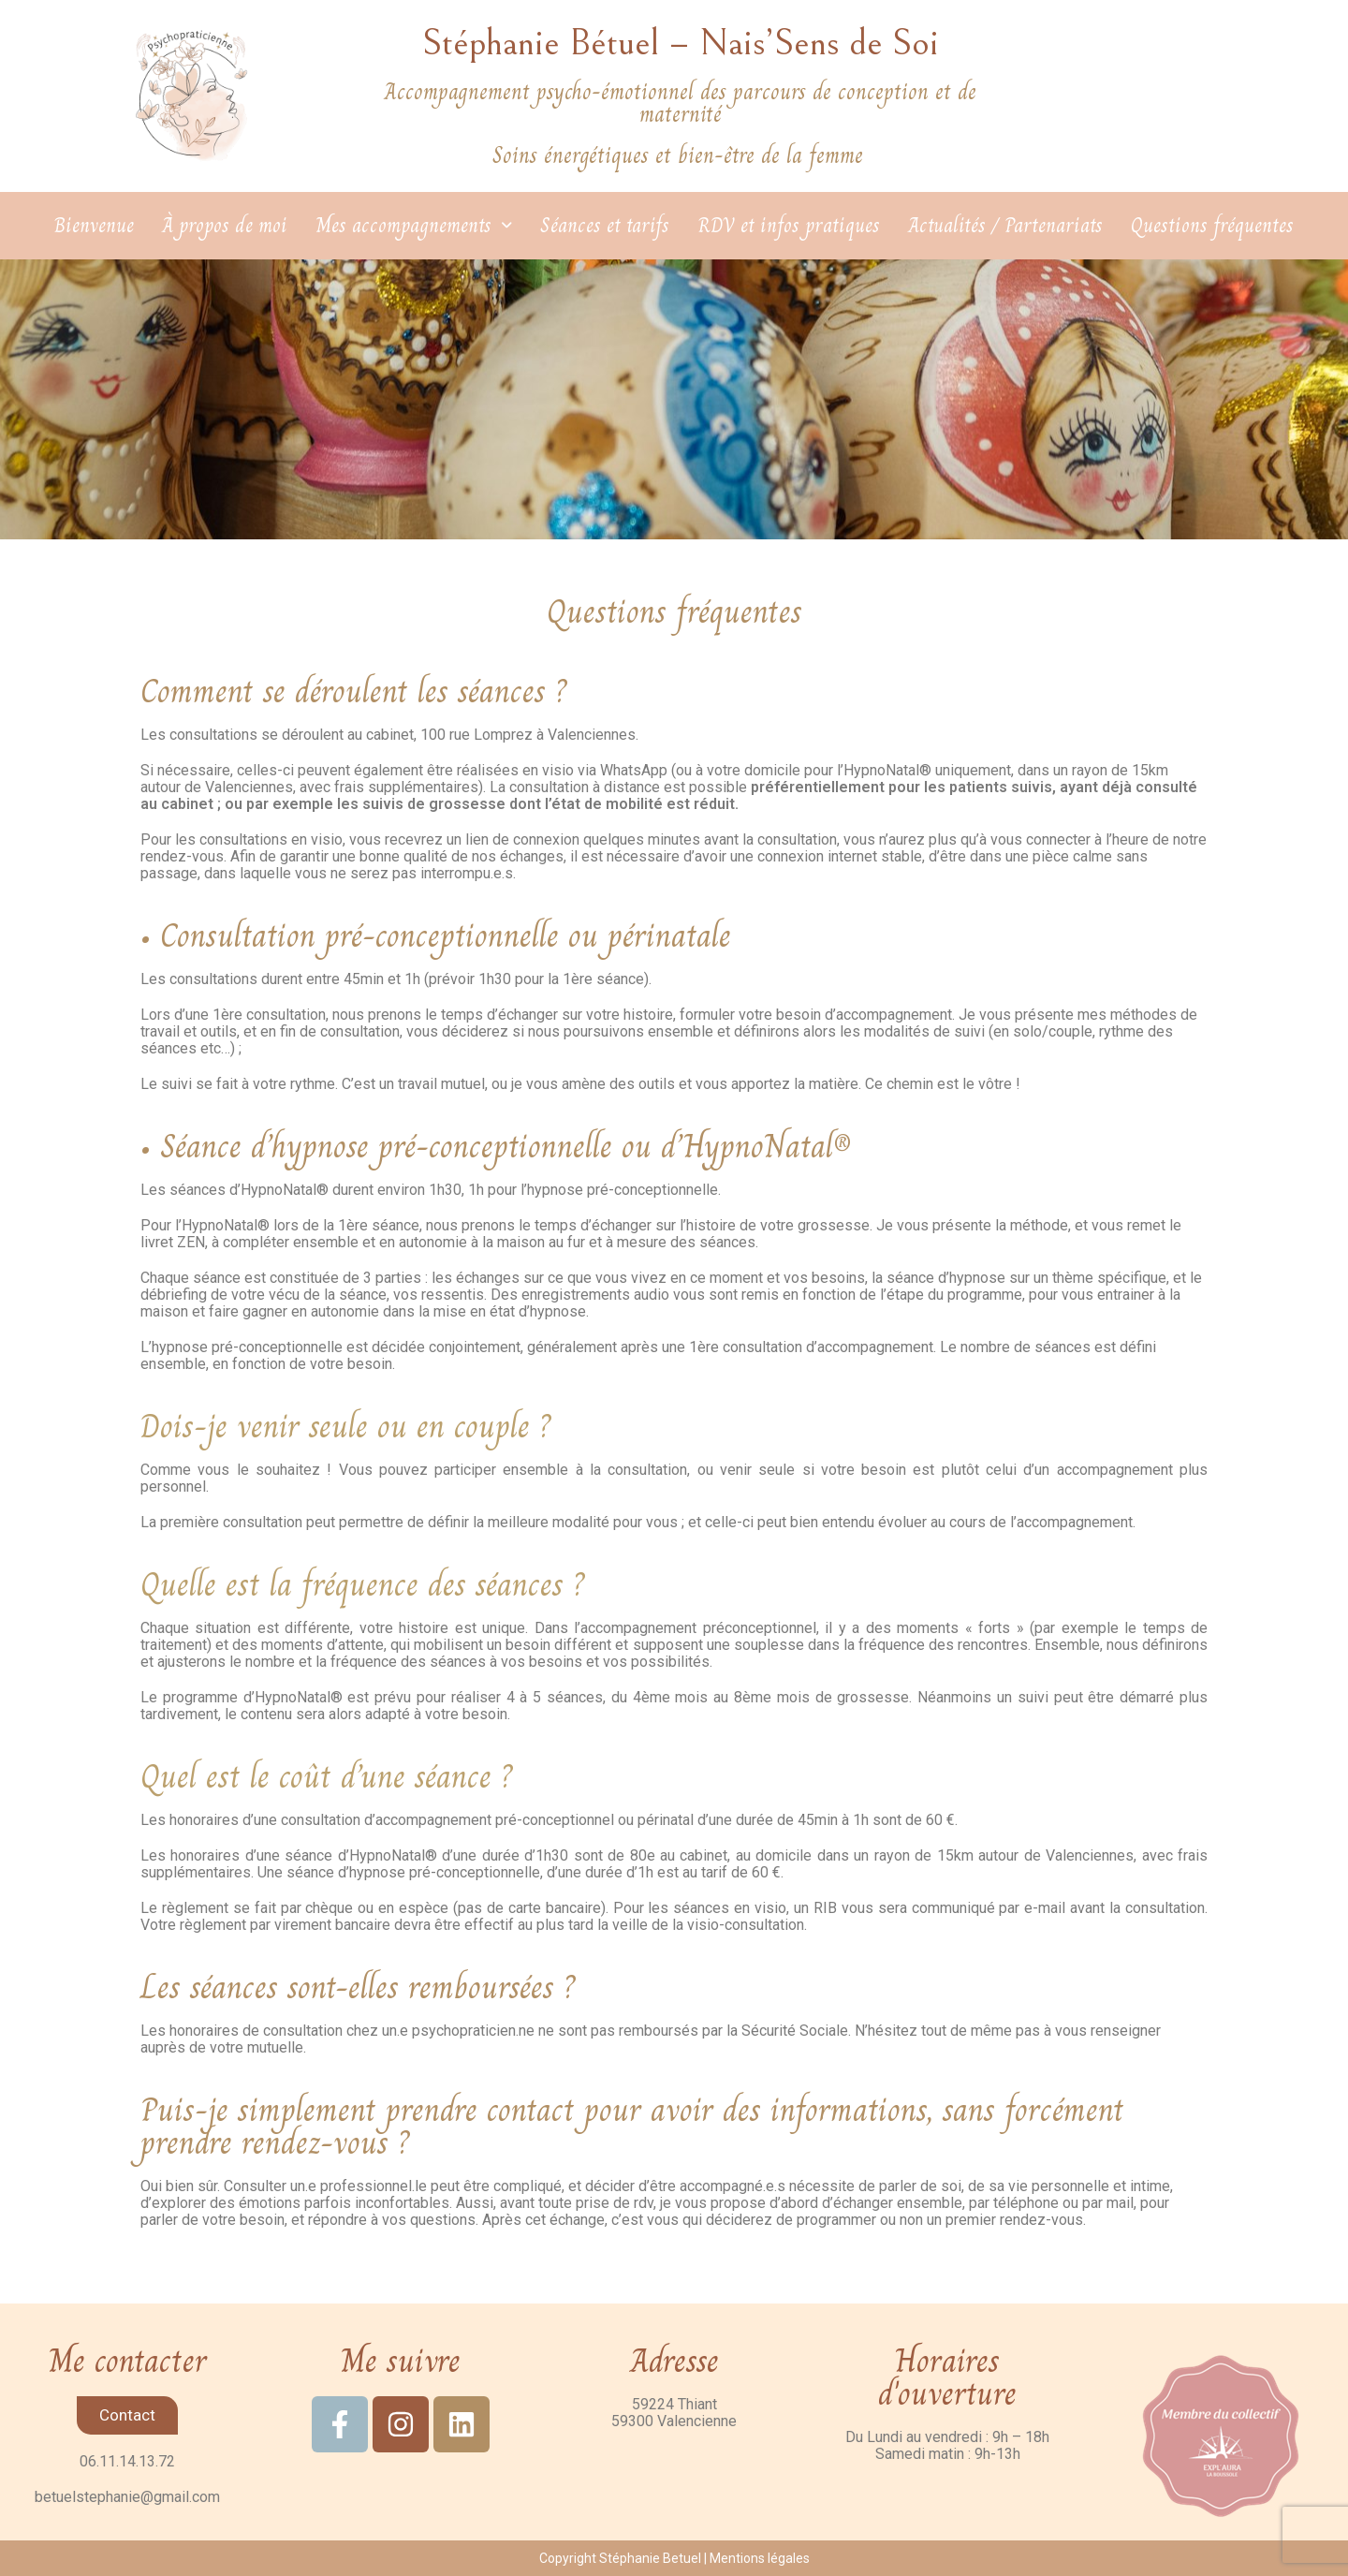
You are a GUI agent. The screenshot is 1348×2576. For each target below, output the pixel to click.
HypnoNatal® (887, 770)
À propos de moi (224, 225)
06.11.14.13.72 (127, 2461)
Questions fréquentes (1212, 225)
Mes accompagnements (413, 225)
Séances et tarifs (604, 225)
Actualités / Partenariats (1005, 225)
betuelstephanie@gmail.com (127, 2497)
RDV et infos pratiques (788, 225)
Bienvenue (94, 225)
